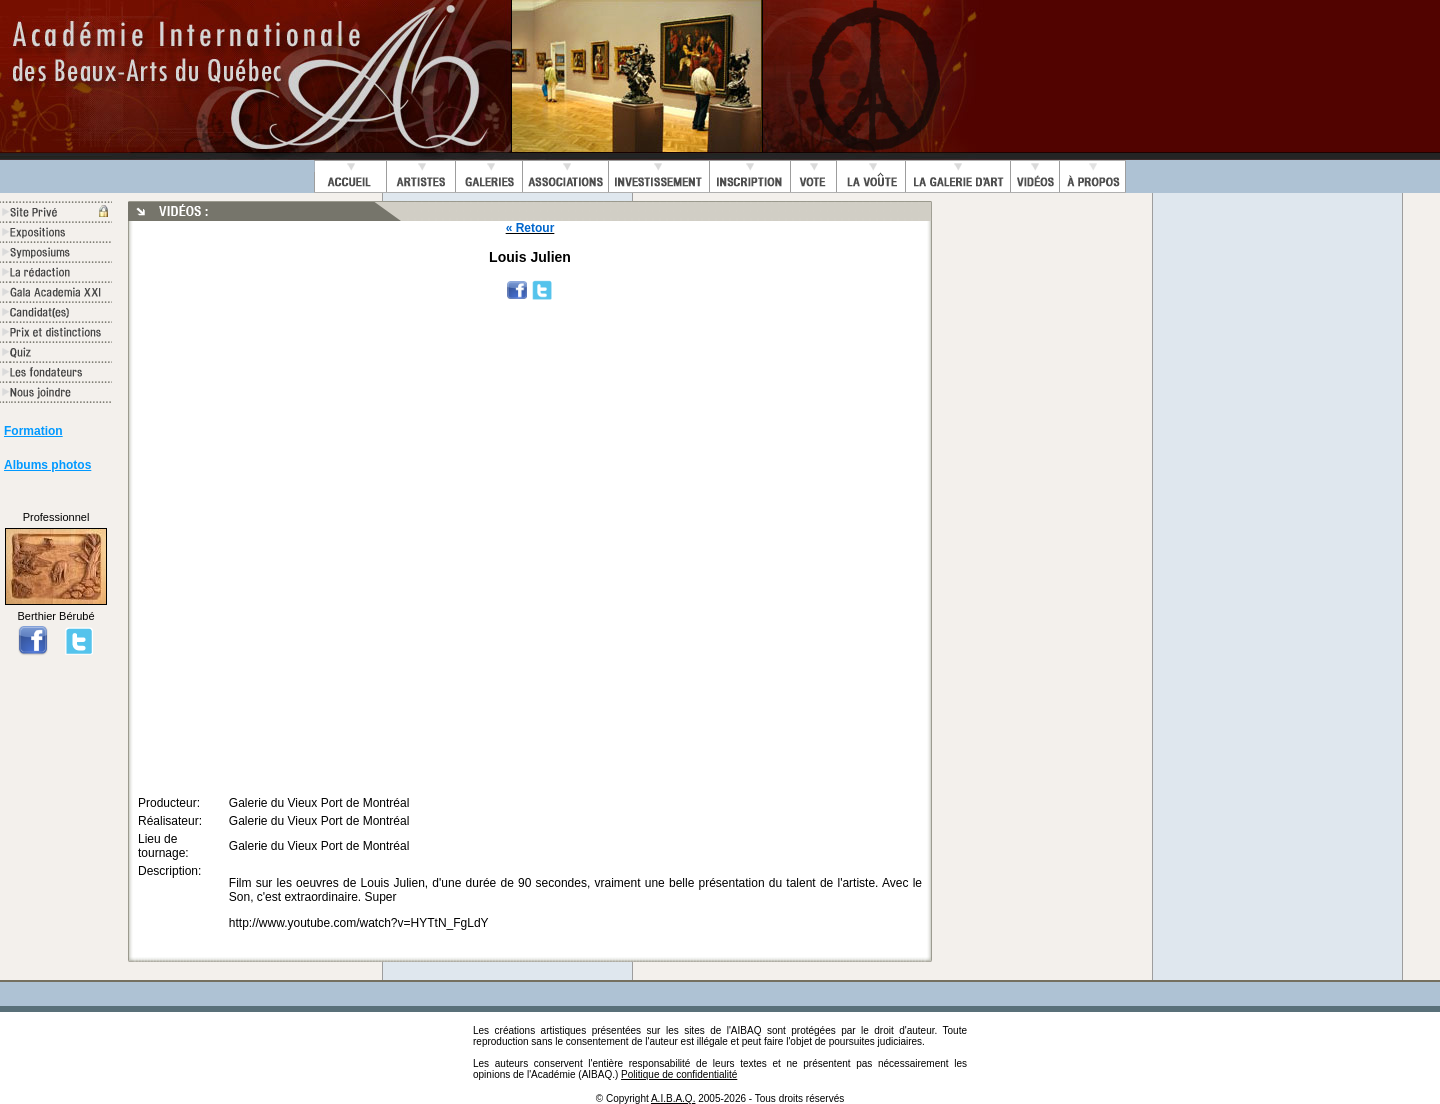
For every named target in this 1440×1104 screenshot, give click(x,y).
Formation (33, 431)
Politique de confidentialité (679, 1074)
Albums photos (47, 465)
